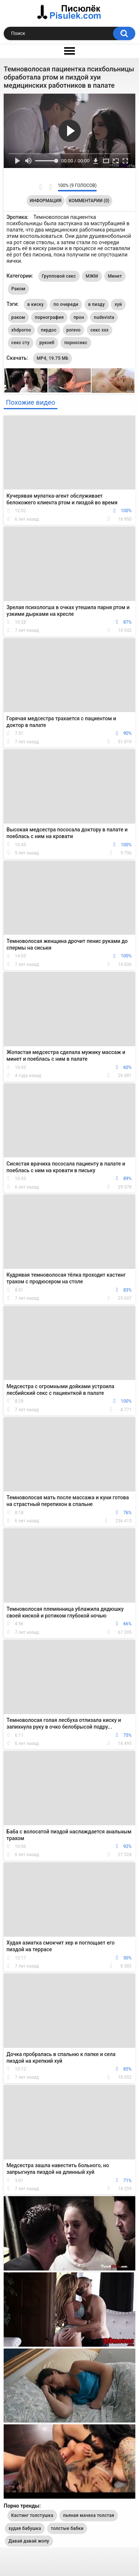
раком (18, 317)
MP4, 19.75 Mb (52, 358)
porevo (73, 330)
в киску (35, 304)
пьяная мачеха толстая (88, 2515)
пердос (48, 330)
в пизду (96, 304)
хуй (118, 304)
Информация (46, 200)
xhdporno (21, 330)
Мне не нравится (50, 187)
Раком (18, 288)
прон (78, 317)
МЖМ (92, 276)
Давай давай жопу (29, 2541)
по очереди (65, 304)
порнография (49, 317)
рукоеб (46, 342)
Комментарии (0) (89, 200)
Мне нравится (40, 187)
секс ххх (99, 330)
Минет (115, 276)
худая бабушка (25, 2528)
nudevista (104, 317)
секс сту (20, 342)
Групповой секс (59, 276)
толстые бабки (67, 2528)
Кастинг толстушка (32, 2515)
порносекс (75, 342)
